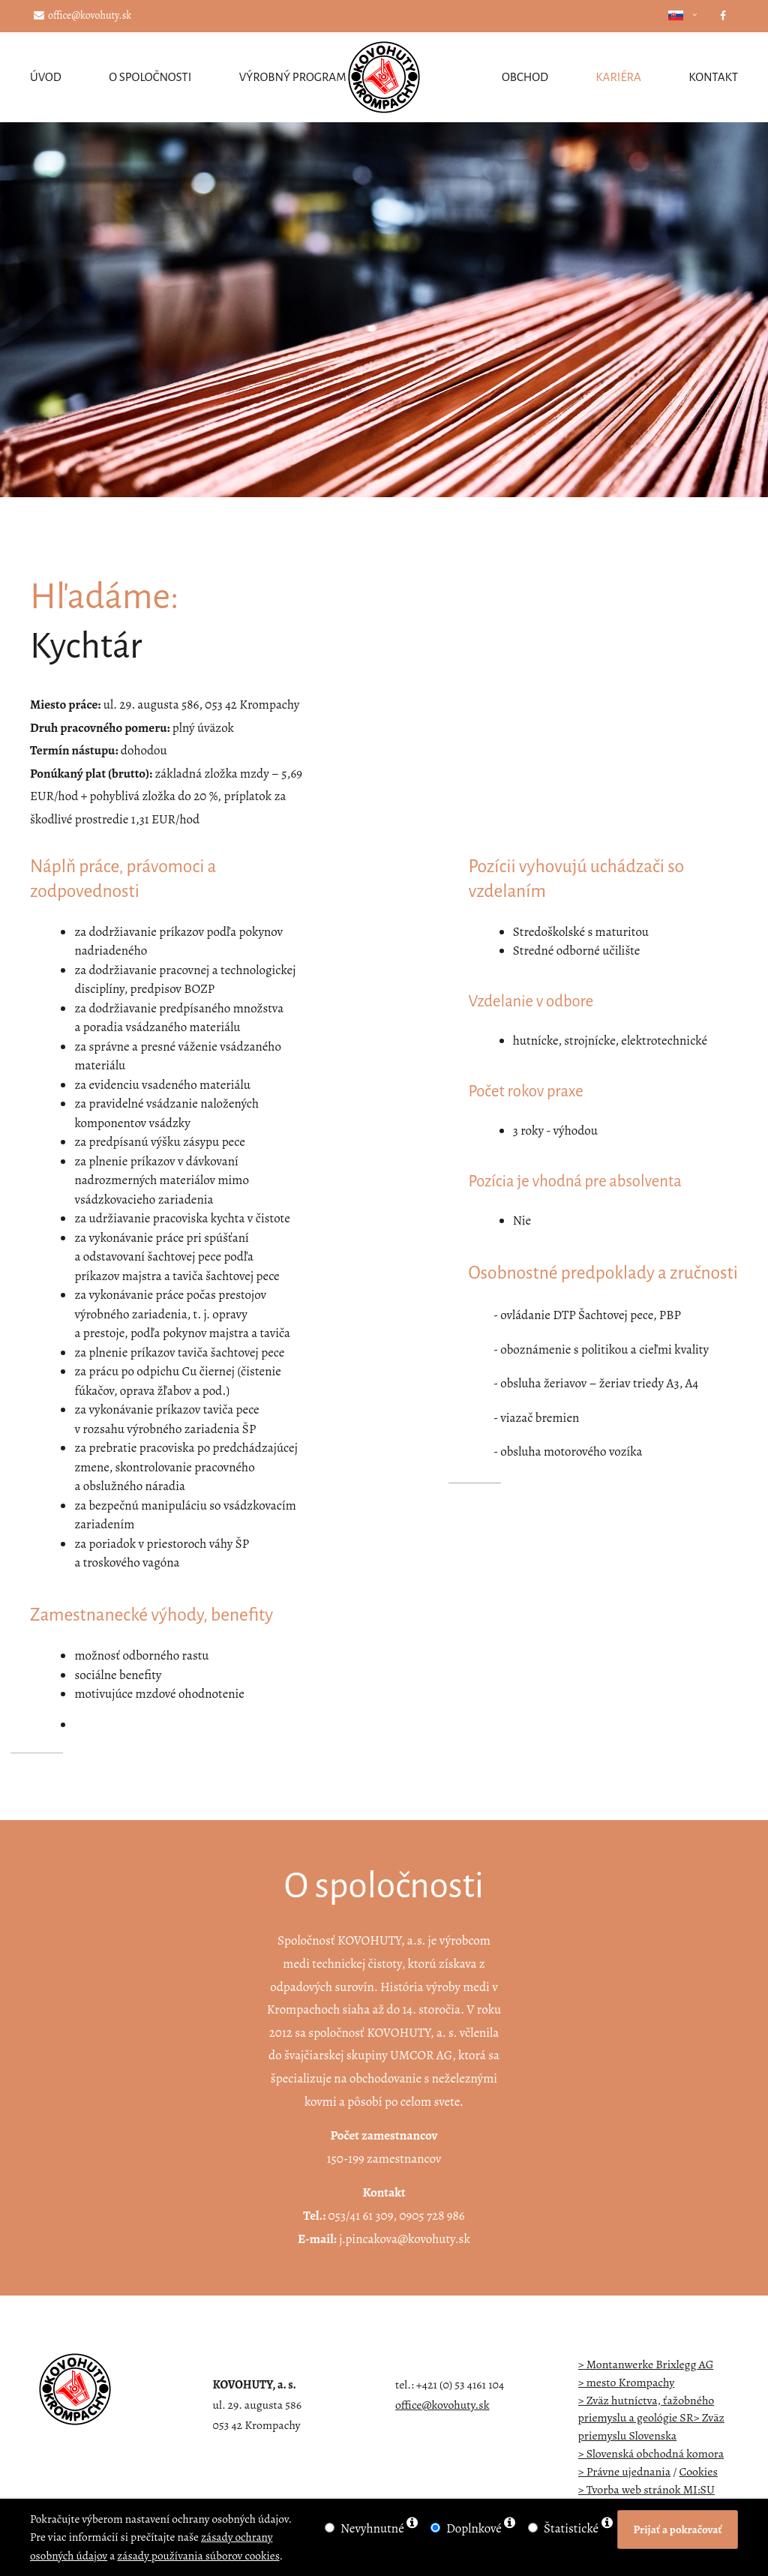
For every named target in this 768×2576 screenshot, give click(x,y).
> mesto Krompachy (626, 2382)
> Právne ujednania (624, 2471)
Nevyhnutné (372, 2528)
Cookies (699, 2471)
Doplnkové (474, 2528)
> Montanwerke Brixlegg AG (646, 2364)
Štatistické (571, 2528)
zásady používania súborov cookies (198, 2555)
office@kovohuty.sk (82, 15)
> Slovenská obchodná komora (651, 2453)
